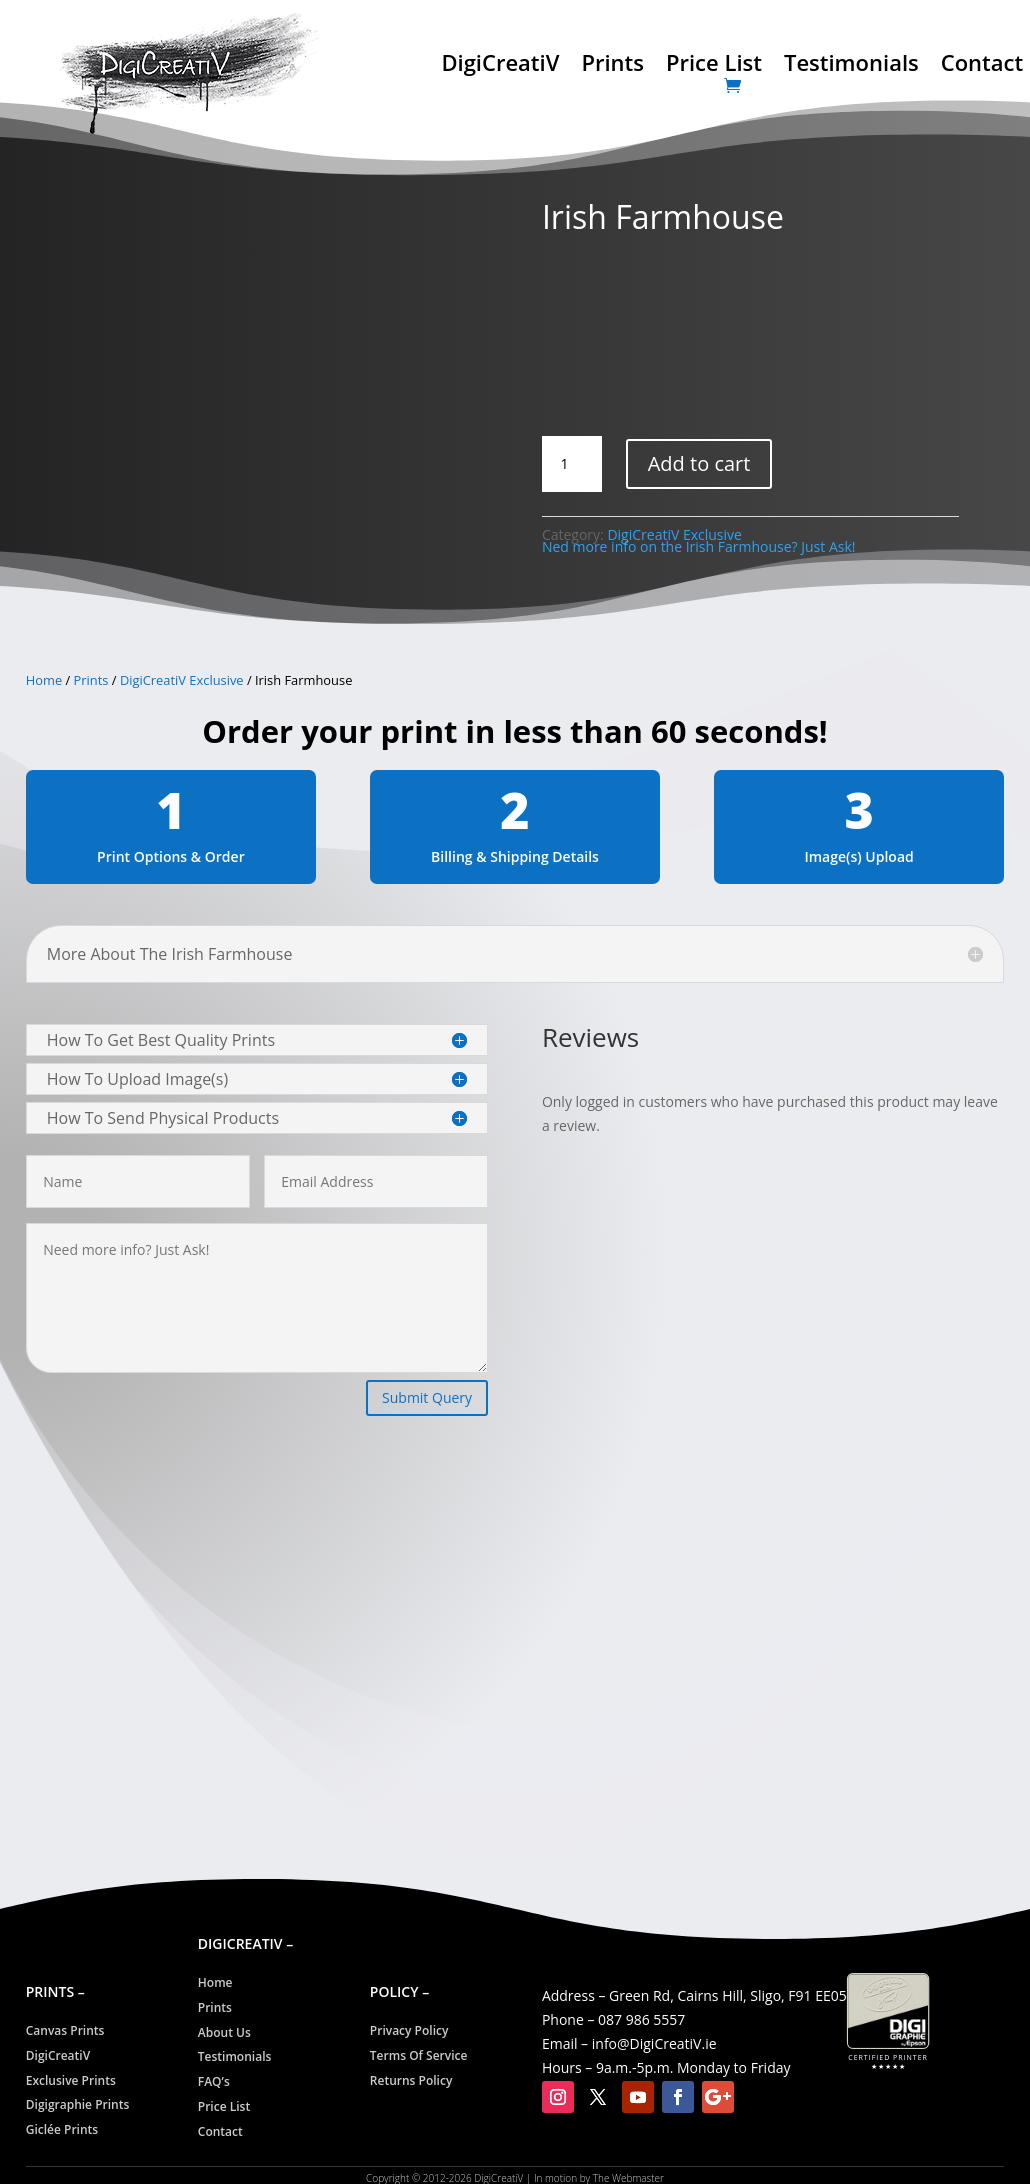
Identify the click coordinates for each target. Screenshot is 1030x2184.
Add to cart (699, 463)
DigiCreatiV (500, 66)
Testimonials (851, 66)
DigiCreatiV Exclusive (182, 680)
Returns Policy (411, 2080)
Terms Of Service (419, 2055)
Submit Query (427, 1397)
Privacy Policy (409, 2030)
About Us (224, 2032)
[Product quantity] (572, 464)
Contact (982, 66)
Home (44, 680)
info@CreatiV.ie (654, 2043)
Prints (612, 66)
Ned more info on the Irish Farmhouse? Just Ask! (699, 546)
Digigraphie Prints (78, 2104)
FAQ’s (214, 2081)
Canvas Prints (65, 2030)
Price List (714, 66)
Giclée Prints (62, 2129)
